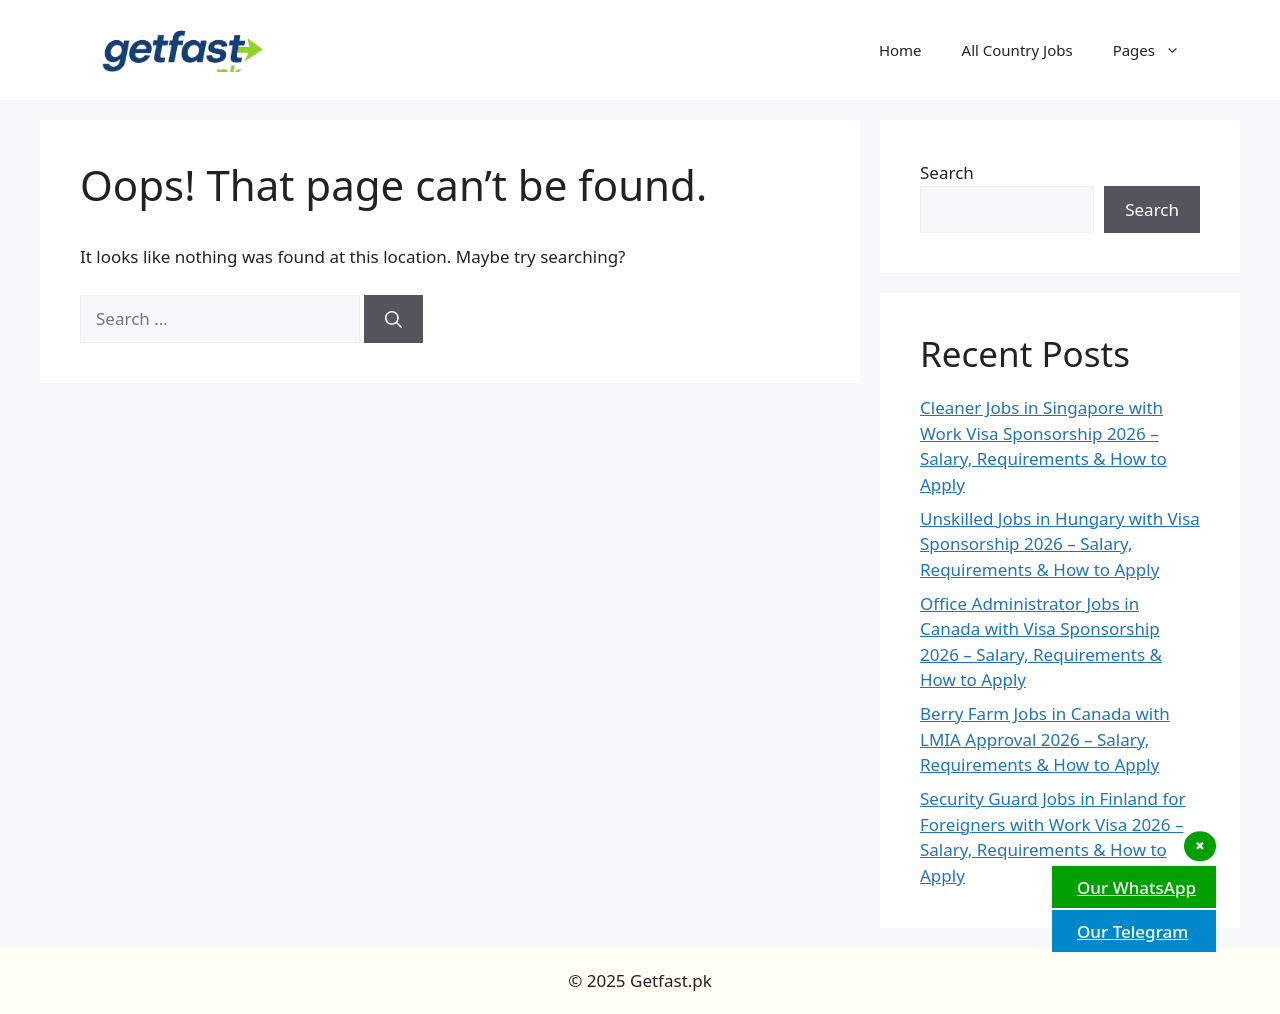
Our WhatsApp (1134, 887)
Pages (1156, 50)
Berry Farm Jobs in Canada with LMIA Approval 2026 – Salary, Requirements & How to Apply (1045, 739)
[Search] (393, 319)
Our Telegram (1130, 931)
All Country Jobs (1017, 50)
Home (900, 50)
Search (947, 172)
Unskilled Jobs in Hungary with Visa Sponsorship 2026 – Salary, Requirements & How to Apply (1060, 544)
